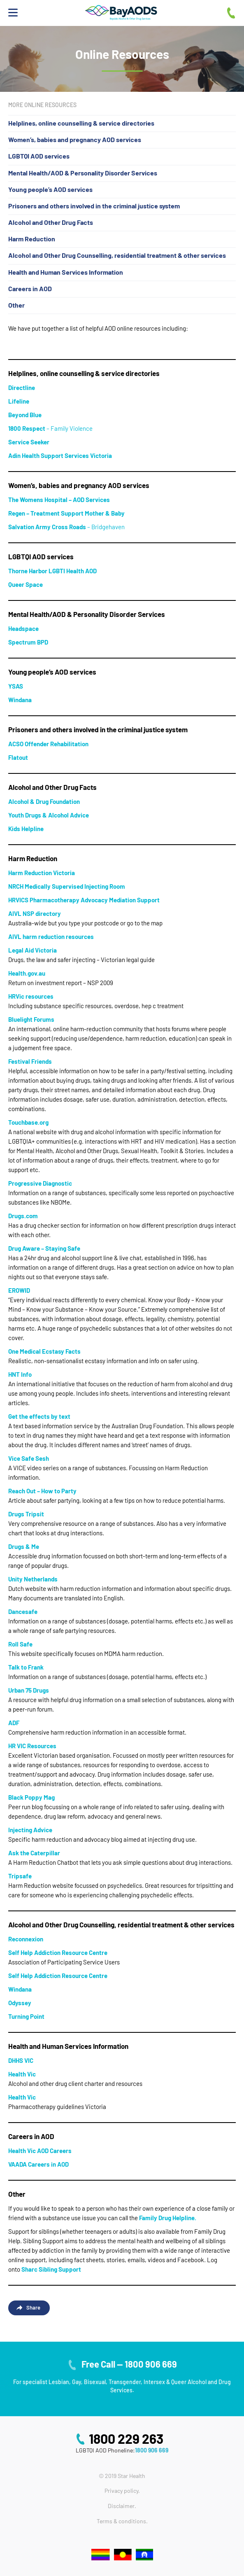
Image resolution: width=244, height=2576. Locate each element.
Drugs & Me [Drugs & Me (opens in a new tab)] (23, 1546)
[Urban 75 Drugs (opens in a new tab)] (28, 1690)
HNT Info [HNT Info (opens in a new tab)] (20, 1374)
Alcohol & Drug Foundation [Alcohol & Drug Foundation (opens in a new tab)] (44, 801)
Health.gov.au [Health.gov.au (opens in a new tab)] (26, 973)
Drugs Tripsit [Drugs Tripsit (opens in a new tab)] (26, 1514)
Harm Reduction (31, 239)
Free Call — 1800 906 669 (129, 2364)
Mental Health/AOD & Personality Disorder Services (82, 173)
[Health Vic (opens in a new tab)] (22, 2074)
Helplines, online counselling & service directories (81, 123)
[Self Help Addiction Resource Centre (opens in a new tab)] (57, 1952)
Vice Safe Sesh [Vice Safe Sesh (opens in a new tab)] (28, 1458)
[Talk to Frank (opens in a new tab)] (26, 1667)
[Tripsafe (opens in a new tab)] (20, 1876)
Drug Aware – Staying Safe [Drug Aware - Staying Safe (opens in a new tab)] (44, 1248)
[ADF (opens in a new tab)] (13, 1722)
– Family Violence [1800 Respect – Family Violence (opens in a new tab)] (50, 428)
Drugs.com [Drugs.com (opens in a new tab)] (23, 1215)
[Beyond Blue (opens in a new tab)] (25, 414)
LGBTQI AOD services (39, 156)
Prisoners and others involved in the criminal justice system (94, 206)
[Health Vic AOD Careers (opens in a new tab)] (40, 2150)
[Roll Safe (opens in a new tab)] (20, 1644)
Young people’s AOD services (50, 189)
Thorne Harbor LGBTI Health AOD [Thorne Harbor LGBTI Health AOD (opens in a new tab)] (52, 571)
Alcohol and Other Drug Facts (50, 222)
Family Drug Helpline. (168, 2217)
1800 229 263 (126, 2438)
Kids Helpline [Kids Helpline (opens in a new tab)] (26, 828)
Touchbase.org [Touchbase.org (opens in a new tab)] (28, 1122)
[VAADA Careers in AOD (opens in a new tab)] (38, 2164)
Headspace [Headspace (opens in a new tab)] (23, 628)
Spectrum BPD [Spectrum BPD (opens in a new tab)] (28, 642)
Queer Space (25, 584)
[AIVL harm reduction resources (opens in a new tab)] (51, 936)
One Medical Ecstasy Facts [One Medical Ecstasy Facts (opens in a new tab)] (44, 1351)
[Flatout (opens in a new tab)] (18, 757)
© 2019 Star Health (122, 2475)
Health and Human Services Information (65, 272)
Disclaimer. (122, 2505)
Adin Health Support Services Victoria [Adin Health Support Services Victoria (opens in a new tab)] (60, 455)
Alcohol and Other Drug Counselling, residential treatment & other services (117, 255)
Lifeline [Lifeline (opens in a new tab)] (18, 401)
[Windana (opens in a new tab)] (20, 699)
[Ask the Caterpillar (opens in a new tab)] (34, 1853)
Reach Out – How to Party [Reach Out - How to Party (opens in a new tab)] (42, 1491)
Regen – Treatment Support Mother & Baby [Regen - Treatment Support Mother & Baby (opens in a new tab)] (66, 513)
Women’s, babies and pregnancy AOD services (74, 139)
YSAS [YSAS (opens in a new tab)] (15, 686)
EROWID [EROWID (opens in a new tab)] (19, 1290)
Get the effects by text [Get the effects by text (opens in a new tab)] (39, 1416)
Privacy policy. (122, 2490)
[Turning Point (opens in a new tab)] (26, 2016)
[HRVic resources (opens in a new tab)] (30, 996)
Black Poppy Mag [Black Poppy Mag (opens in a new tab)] (31, 1797)
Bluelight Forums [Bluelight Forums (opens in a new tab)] (31, 1019)
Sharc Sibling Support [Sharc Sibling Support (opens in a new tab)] (51, 2269)
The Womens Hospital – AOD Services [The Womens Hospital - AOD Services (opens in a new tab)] (59, 499)
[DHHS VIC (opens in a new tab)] (20, 2060)
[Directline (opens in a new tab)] (21, 387)
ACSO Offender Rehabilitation (48, 743)
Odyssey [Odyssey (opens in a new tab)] (19, 2002)
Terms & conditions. (122, 2521)
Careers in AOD (30, 288)
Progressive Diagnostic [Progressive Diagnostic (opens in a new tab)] (40, 1183)
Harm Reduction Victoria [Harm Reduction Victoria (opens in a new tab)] (41, 872)
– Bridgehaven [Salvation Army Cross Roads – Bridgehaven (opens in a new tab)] (66, 526)
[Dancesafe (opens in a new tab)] (22, 1611)
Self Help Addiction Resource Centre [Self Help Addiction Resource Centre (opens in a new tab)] (57, 1975)
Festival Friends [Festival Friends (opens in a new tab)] (30, 1061)
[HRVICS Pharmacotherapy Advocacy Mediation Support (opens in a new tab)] (84, 900)
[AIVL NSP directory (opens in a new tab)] (34, 913)
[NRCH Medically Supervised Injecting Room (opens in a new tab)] (66, 886)
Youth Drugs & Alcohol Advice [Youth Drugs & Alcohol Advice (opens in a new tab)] (48, 815)
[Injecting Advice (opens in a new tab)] (30, 1829)
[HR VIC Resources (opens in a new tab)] (32, 1745)
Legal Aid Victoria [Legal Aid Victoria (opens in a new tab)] (32, 950)
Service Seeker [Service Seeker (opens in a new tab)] (28, 442)
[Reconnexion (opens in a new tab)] (25, 1939)
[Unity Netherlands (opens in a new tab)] (33, 1579)
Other (16, 305)
